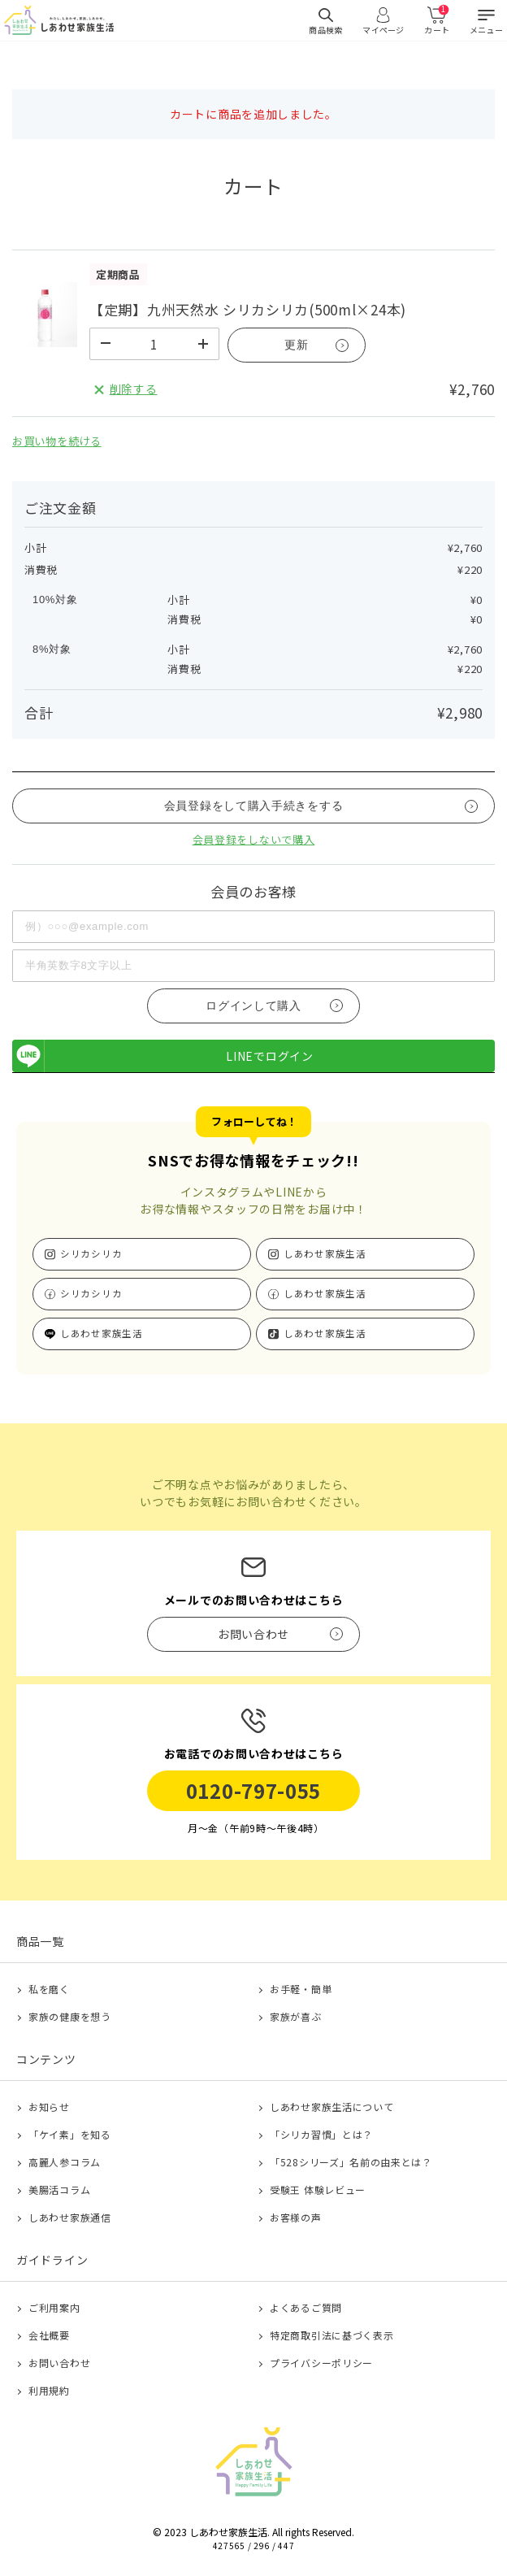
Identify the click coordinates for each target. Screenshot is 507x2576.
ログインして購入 (253, 1005)
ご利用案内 (54, 2307)
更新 (296, 344)
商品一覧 (40, 1941)
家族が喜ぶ (296, 2016)
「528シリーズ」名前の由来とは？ (351, 2162)
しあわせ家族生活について (331, 2106)
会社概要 (49, 2335)
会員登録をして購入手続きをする (254, 805)
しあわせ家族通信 (69, 2217)
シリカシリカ (91, 1253)
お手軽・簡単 (301, 1989)
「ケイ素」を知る (69, 2134)
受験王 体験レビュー (318, 2189)
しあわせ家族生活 (325, 1253)
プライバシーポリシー (321, 2363)
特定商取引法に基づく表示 (331, 2335)
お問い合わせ (59, 2363)
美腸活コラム (59, 2189)
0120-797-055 (253, 1790)
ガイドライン (52, 2260)
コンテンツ (46, 2059)
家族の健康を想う (69, 2016)
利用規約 (49, 2390)
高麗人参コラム (64, 2162)
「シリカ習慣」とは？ (321, 2134)
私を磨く (49, 1989)
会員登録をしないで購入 (254, 839)
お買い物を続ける (57, 441)
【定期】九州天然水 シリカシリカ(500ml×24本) (247, 309)
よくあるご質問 (306, 2307)
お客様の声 (296, 2217)
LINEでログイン (163, 1056)
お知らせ (49, 2106)
